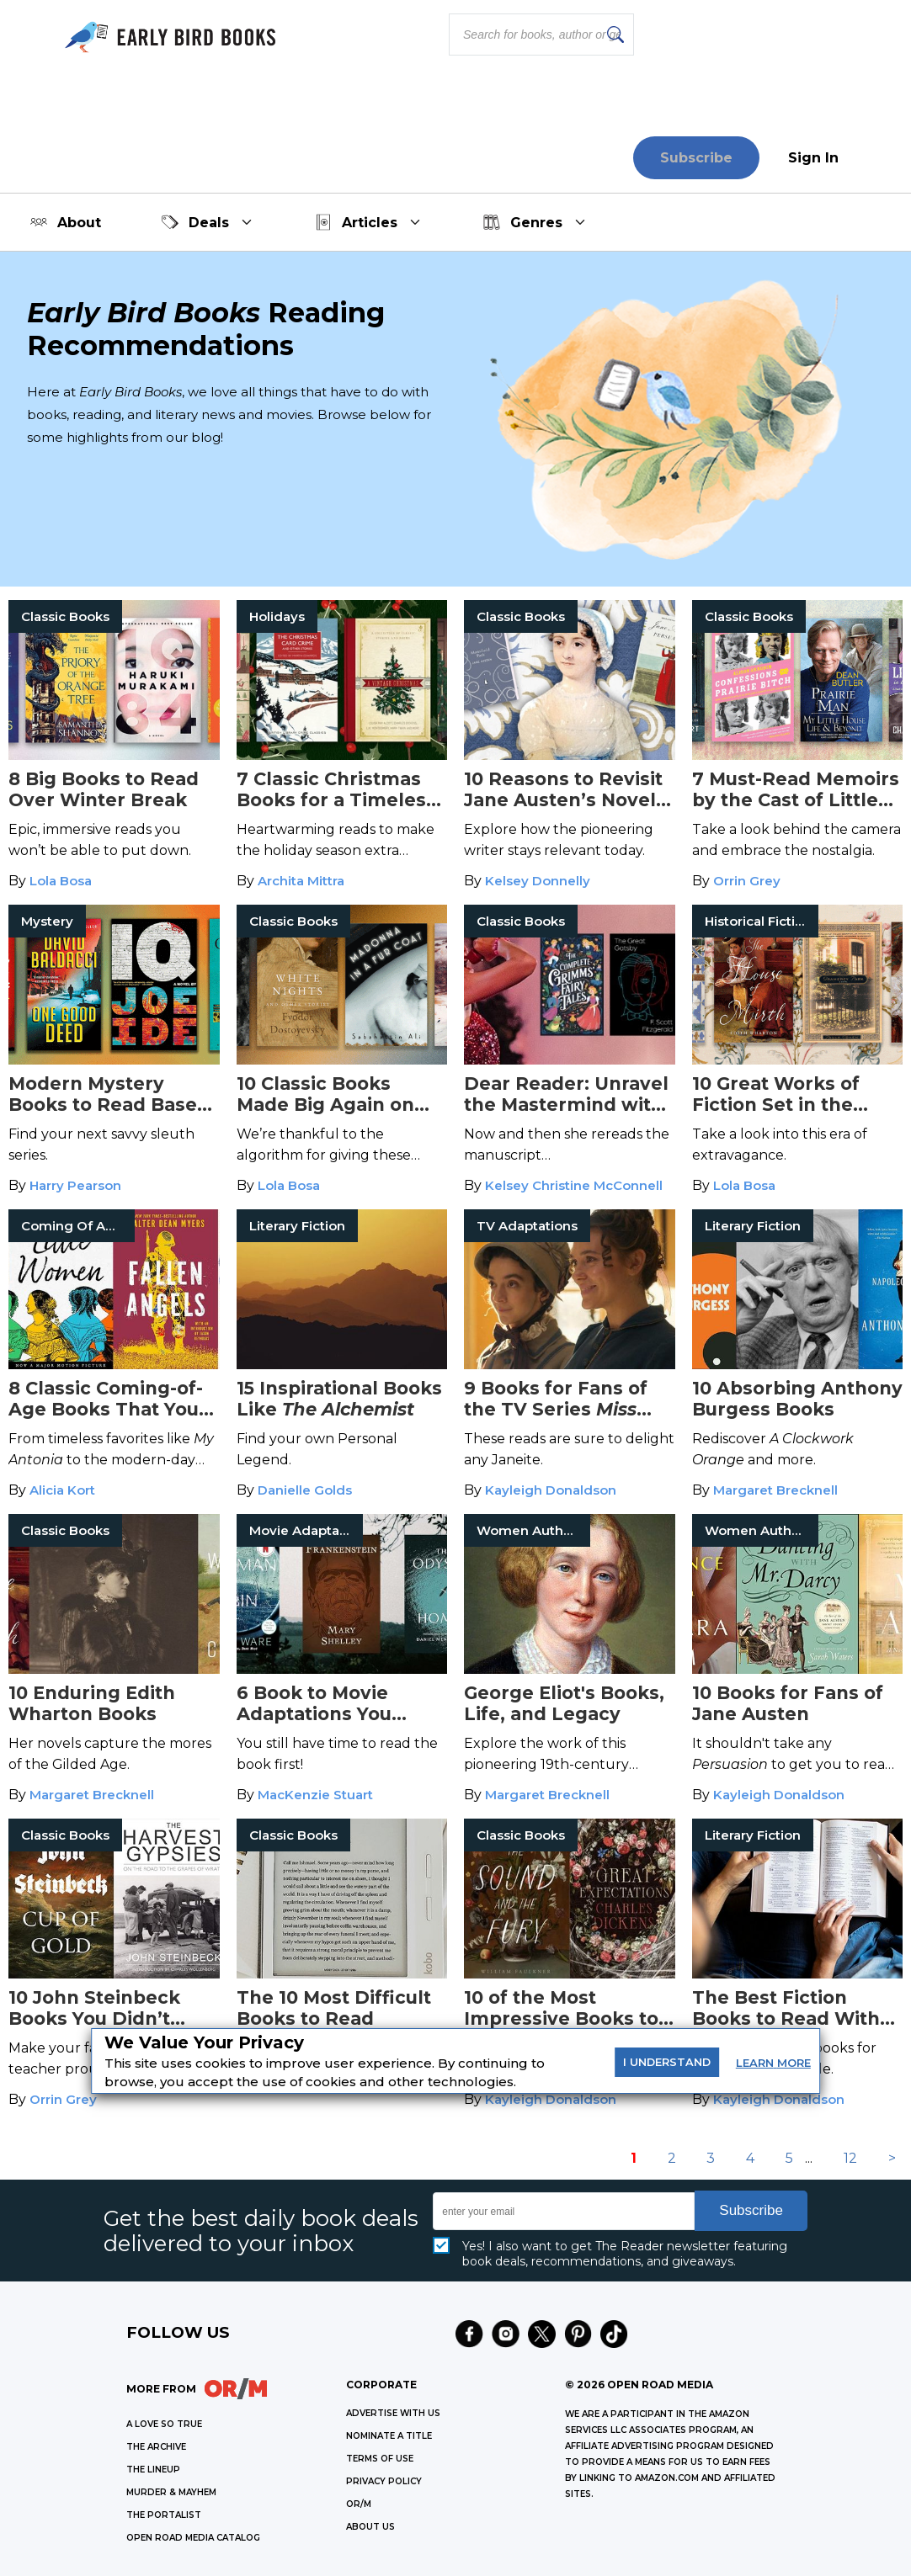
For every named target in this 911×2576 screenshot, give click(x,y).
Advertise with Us (393, 2413)
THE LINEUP (153, 2469)
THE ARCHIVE (156, 2446)
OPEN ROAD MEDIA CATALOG (193, 2537)
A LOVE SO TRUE (164, 2424)
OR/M (358, 2504)
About (65, 222)
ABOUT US (370, 2526)
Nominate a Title (389, 2435)
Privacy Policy (384, 2481)
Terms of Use (379, 2458)
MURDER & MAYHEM (171, 2492)
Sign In (813, 158)
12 (850, 2158)
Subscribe (696, 158)
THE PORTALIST (163, 2515)
